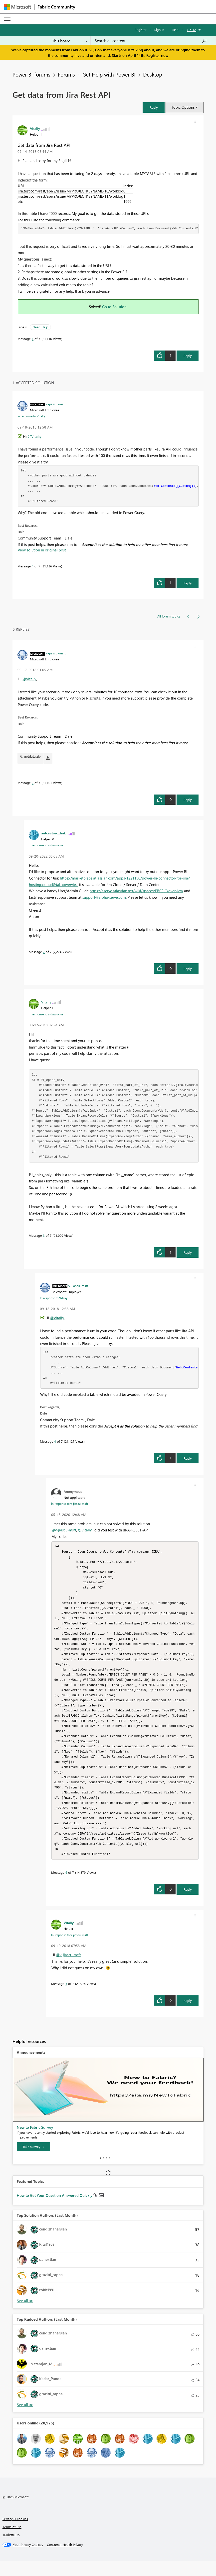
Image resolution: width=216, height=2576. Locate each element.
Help (175, 29)
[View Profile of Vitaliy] (35, 128)
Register (141, 29)
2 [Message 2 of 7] (32, 783)
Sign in (159, 29)
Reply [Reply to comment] (188, 583)
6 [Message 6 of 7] (66, 1887)
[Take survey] (33, 2161)
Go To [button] (191, 30)
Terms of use (11, 2542)
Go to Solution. (115, 306)
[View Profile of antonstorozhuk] (53, 832)
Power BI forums (31, 74)
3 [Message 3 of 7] (44, 1235)
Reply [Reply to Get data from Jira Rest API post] (188, 356)
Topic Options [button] (183, 107)
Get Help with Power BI (109, 74)
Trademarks (11, 2550)
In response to (31, 416)
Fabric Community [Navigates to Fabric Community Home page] (56, 7)
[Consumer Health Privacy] (65, 2559)
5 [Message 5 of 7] (66, 1999)
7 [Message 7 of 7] (44, 952)
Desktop (152, 74)
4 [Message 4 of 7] (32, 566)
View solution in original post (42, 549)
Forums (66, 74)
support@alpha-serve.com (104, 897)
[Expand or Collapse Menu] (7, 19)
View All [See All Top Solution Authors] (25, 2316)
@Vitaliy (34, 436)
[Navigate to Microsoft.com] (17, 7)
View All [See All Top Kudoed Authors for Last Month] (25, 2420)
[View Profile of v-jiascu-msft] (56, 403)
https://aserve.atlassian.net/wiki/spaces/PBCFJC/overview (136, 890)
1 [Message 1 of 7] (32, 339)
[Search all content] (150, 40)
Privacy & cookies (15, 2534)
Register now (157, 55)
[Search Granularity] (69, 40)
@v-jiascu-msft (63, 1529)
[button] (154, 107)
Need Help (40, 327)
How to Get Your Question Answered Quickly (55, 2210)
